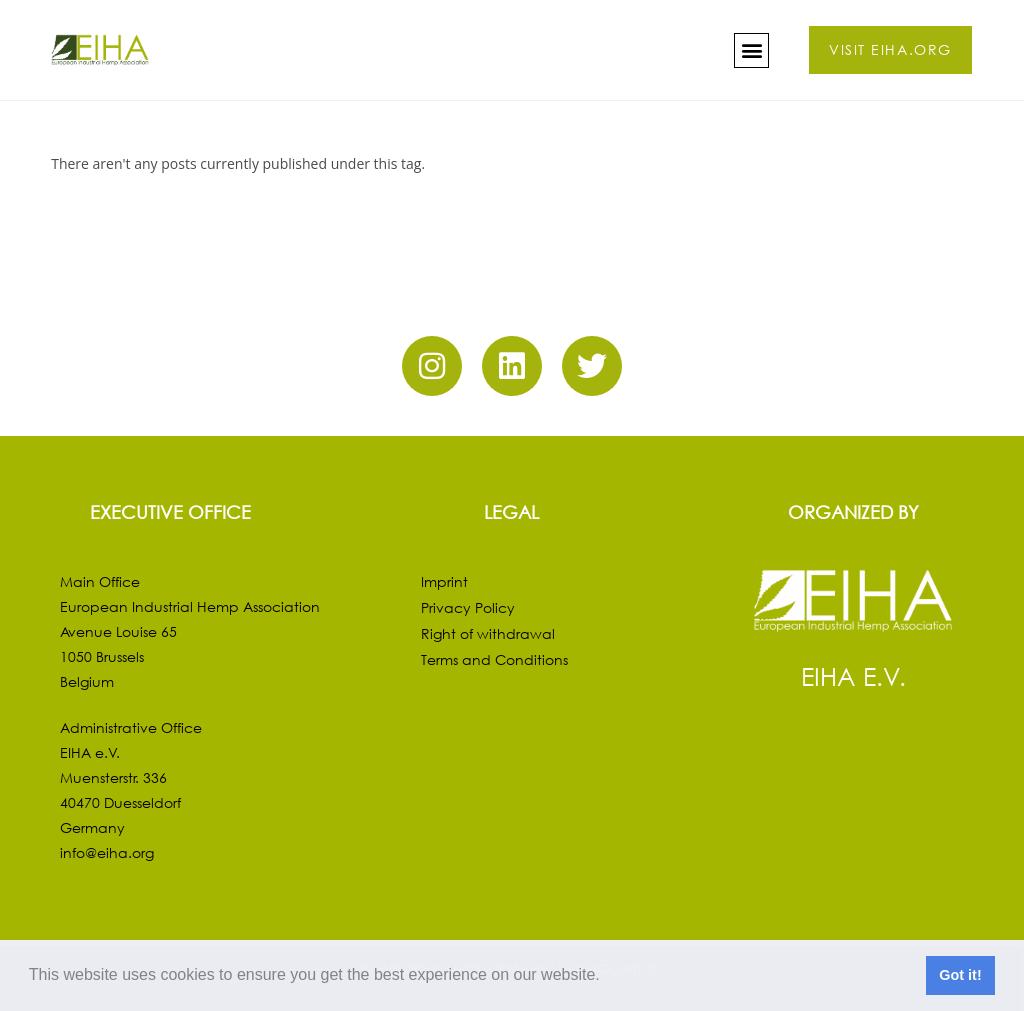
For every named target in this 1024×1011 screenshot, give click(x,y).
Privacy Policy (468, 607)
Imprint (444, 581)
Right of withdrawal (488, 633)
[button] (607, 977)
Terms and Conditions (494, 659)
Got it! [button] (960, 975)
